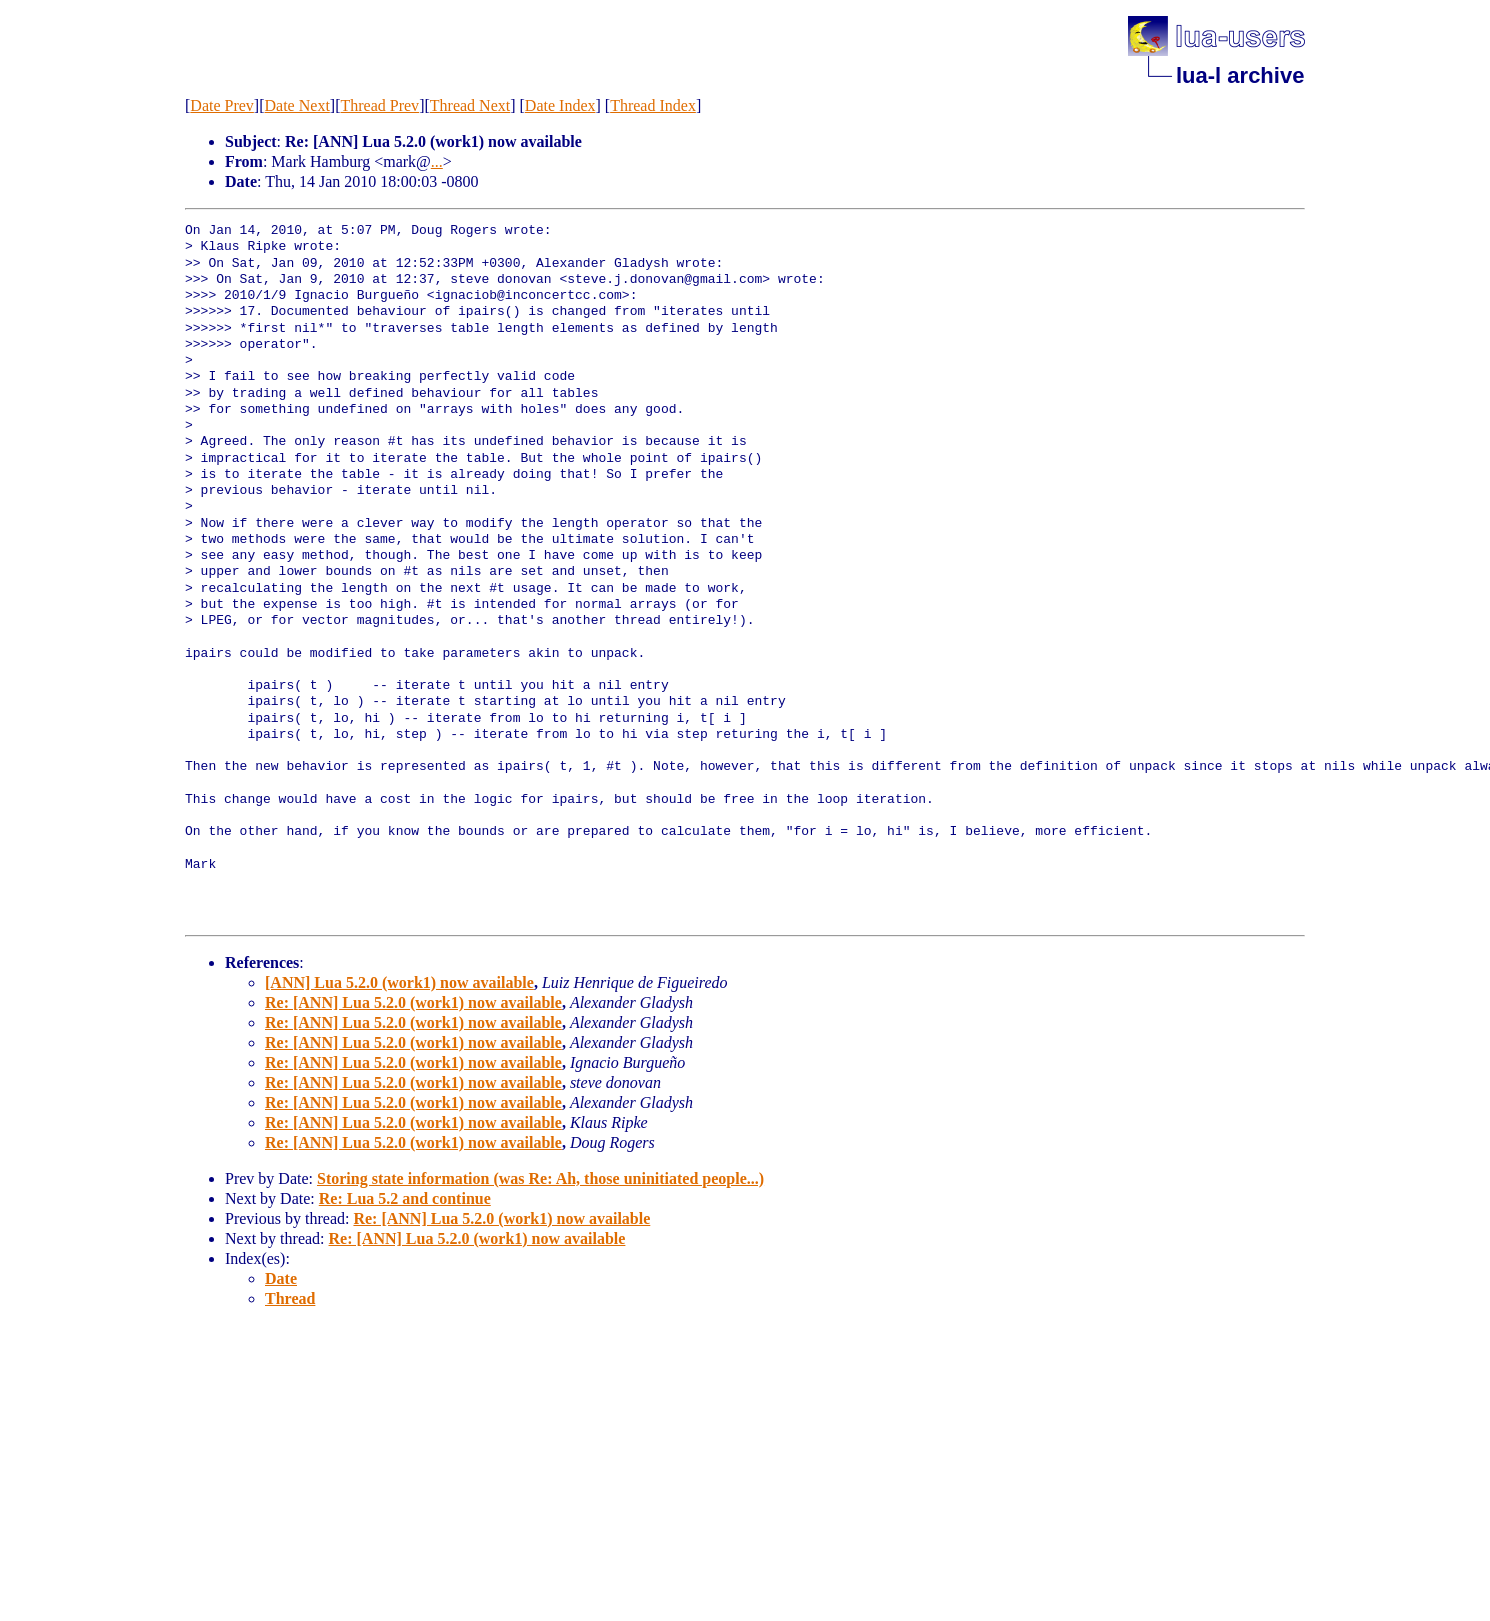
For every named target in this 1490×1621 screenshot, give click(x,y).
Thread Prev (379, 105)
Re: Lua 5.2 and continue (405, 1198)
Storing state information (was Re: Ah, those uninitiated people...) (540, 1178)
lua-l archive (1240, 75)
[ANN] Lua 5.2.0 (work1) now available (399, 982)
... (437, 161)
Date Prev (222, 105)
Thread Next (470, 105)
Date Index (560, 105)
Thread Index (653, 105)
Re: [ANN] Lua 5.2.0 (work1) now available (413, 1002)
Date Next (297, 105)
